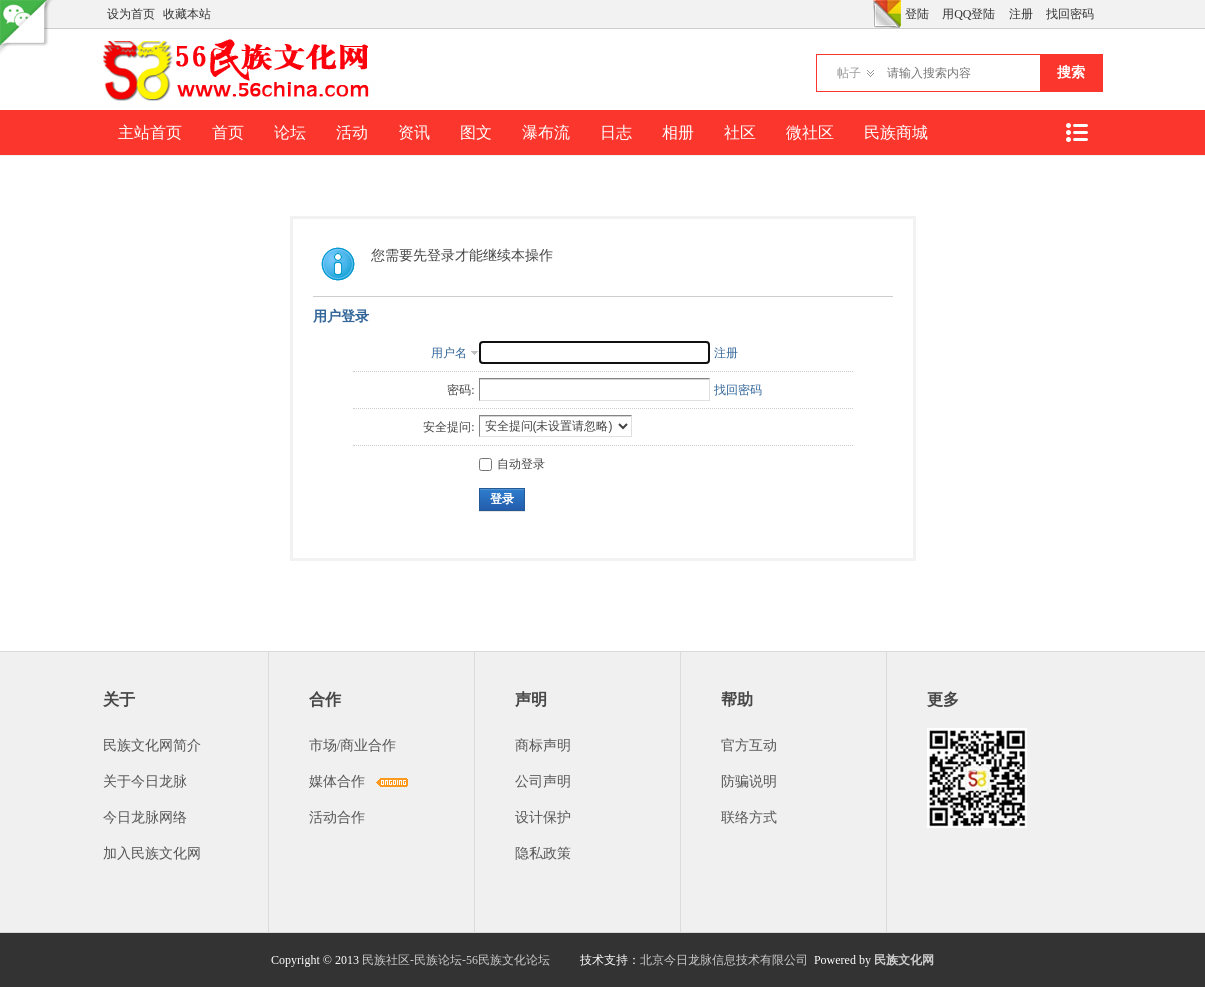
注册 (1021, 14)
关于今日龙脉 (145, 781)
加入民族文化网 (152, 853)
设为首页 (131, 14)
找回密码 (1070, 14)
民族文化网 (904, 960)
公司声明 (543, 781)
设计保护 (543, 817)
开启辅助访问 (868, 14)
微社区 (810, 132)
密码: (460, 390)
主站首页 (150, 132)
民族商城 (896, 132)
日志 (616, 132)
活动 (352, 132)
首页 (228, 132)
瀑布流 (546, 132)
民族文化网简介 (152, 745)
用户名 (449, 353)
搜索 (1071, 72)
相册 (678, 132)
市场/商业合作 (353, 745)
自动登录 (512, 464)
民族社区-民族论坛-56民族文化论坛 (456, 960)
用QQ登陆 (968, 14)
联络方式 (749, 817)
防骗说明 (749, 781)
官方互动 (749, 745)
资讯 (414, 132)
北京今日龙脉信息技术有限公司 (724, 960)
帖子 (849, 73)
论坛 (290, 132)
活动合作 (337, 817)
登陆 (917, 14)
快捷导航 (1077, 132)
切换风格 (887, 14)
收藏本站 (187, 14)
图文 (476, 132)
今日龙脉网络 (145, 817)
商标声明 (543, 745)
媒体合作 (337, 781)
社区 (740, 132)
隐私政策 (543, 853)
